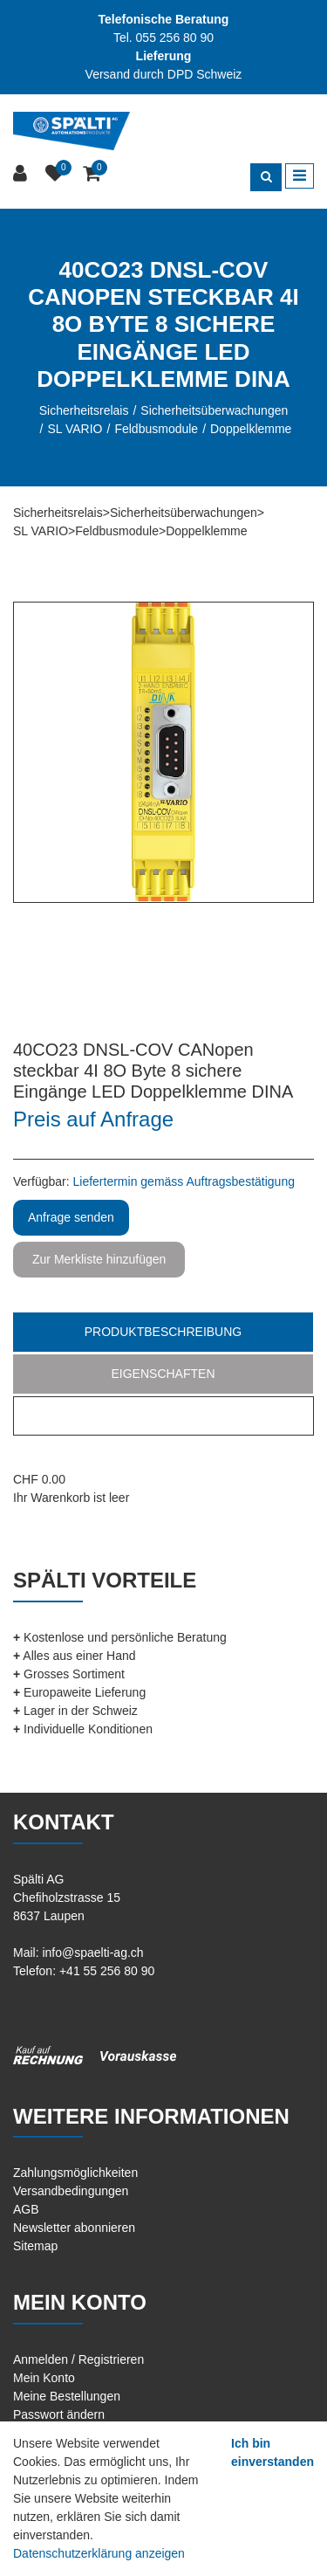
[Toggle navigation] (299, 176)
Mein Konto (44, 2378)
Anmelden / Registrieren (78, 2359)
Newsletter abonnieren (74, 2228)
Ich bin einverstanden (272, 2452)
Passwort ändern (59, 2414)
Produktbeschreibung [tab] (163, 1332)
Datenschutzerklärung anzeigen (99, 2553)
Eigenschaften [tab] (163, 1374)
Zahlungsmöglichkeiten (75, 2173)
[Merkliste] (57, 174)
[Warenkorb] (94, 174)
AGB (26, 2209)
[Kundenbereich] (22, 174)
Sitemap (35, 2246)
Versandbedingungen (70, 2191)
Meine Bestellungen (66, 2396)
